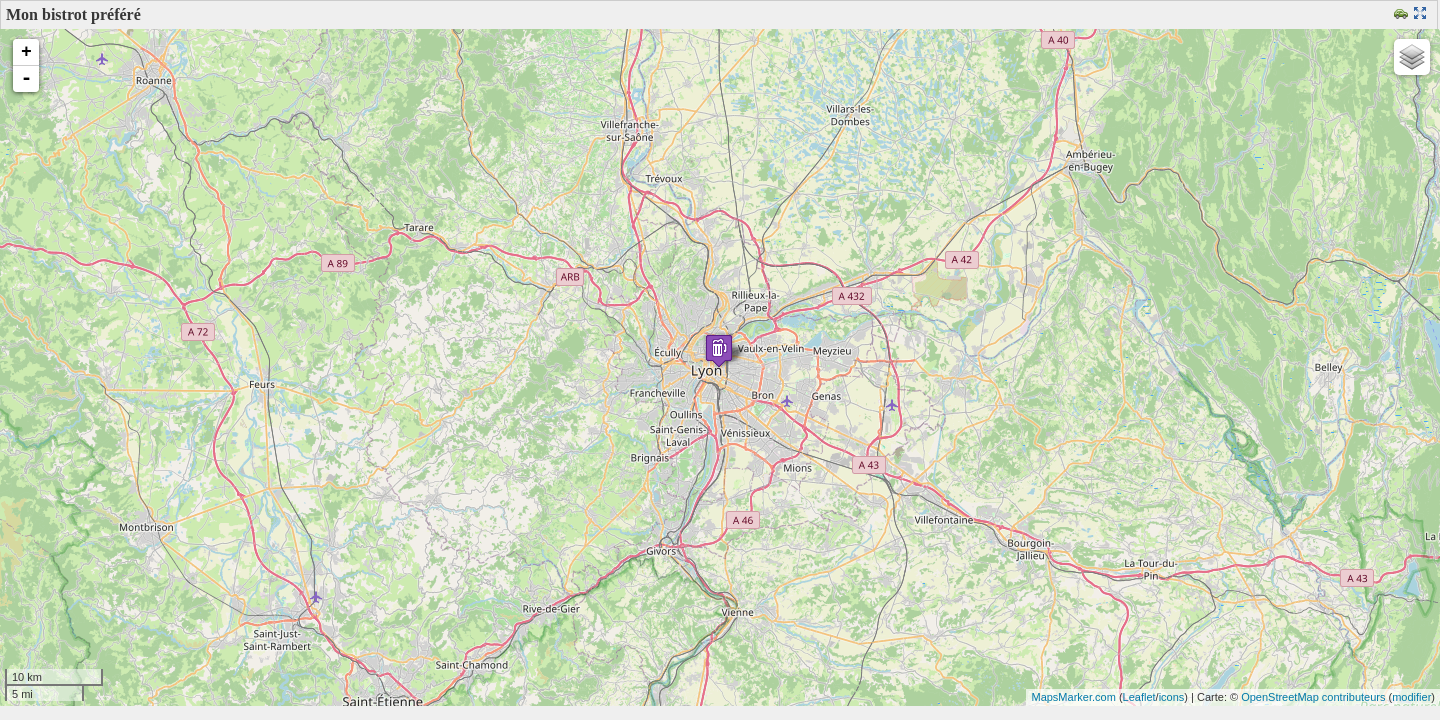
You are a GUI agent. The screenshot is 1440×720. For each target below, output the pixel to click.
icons (1172, 697)
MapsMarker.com (1073, 697)
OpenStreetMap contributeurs (1313, 697)
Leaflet (1139, 697)
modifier (1411, 697)
